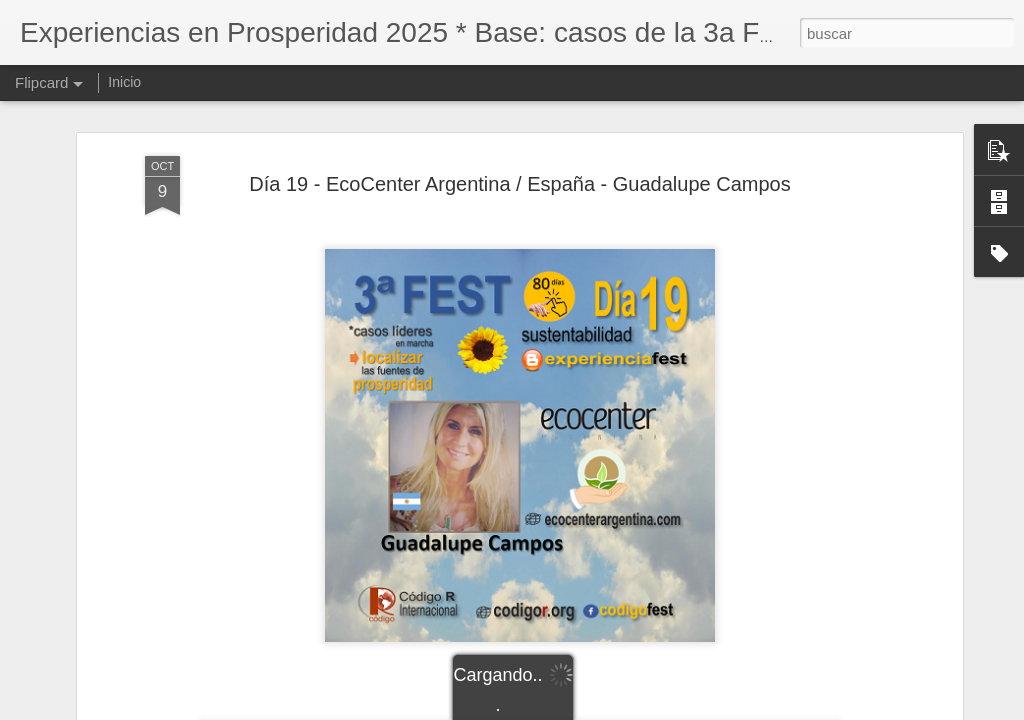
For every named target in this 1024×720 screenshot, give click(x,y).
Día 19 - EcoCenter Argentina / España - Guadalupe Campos (519, 184)
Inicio (124, 82)
